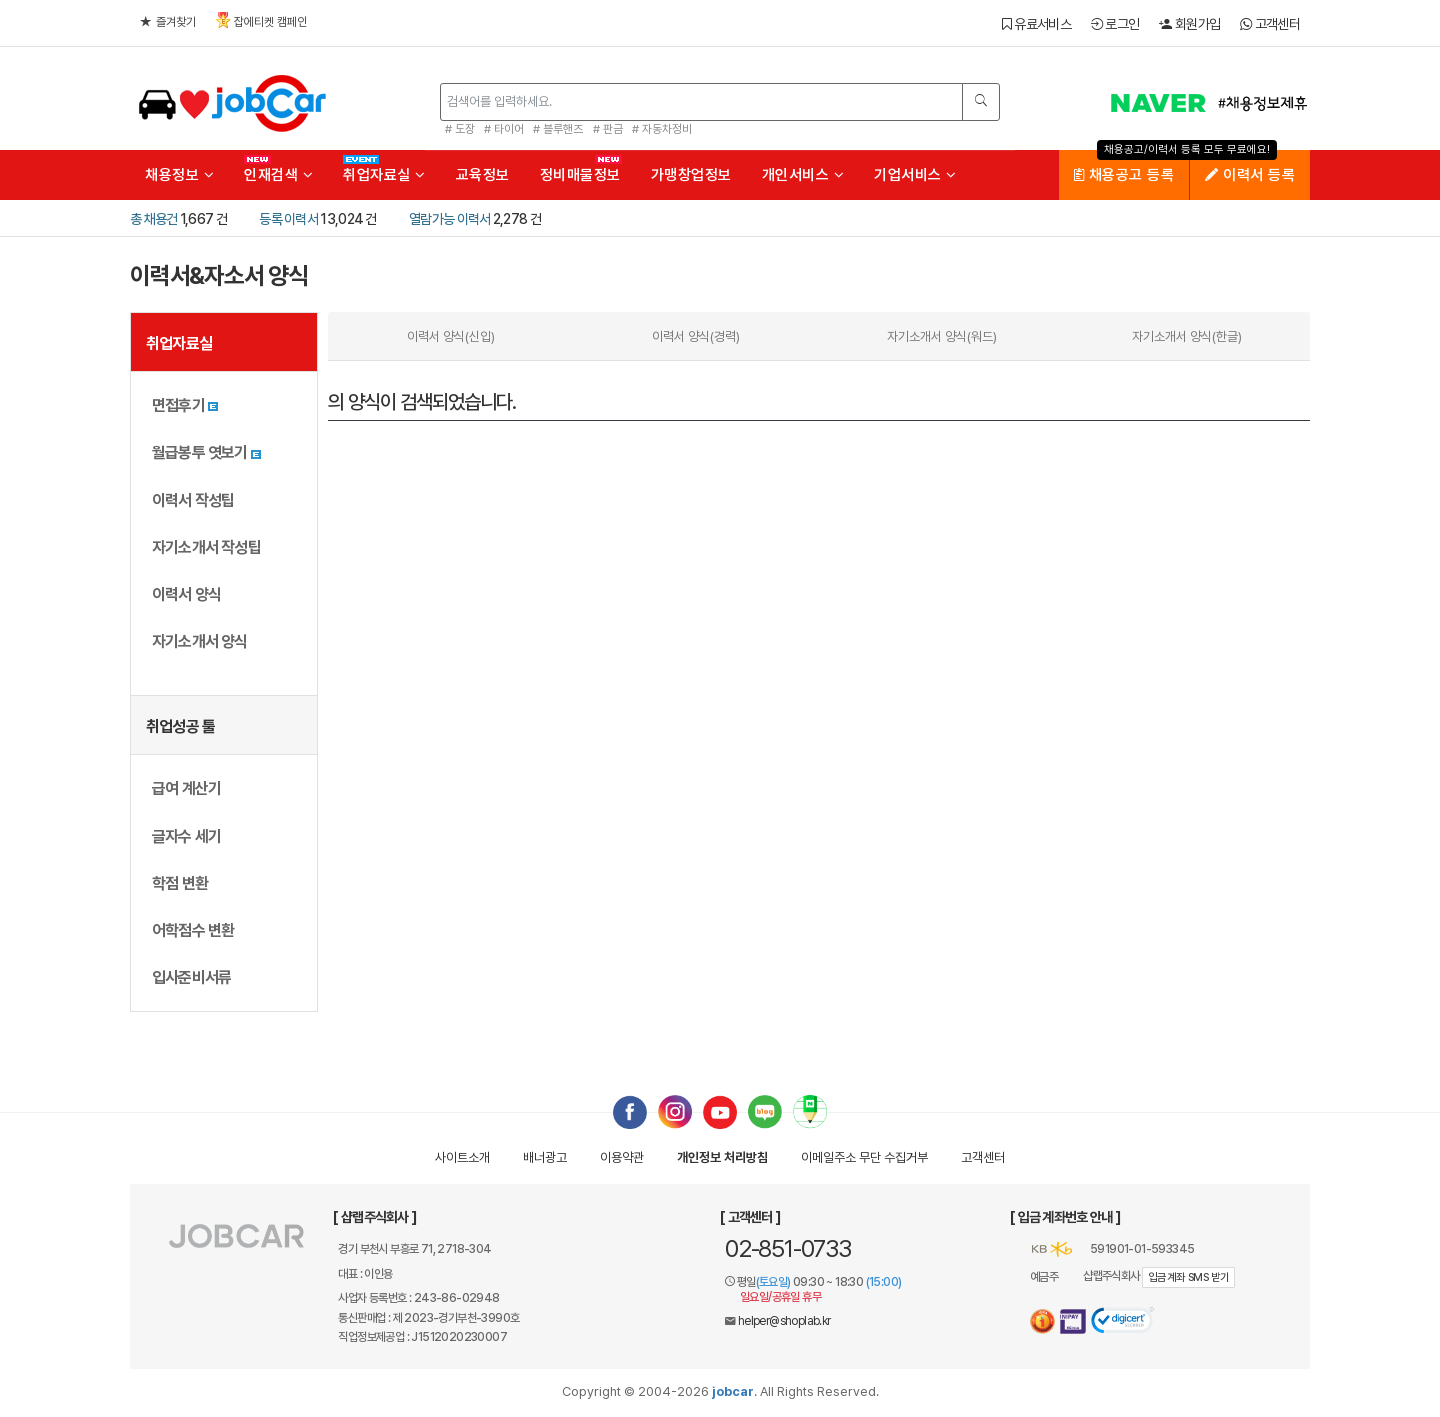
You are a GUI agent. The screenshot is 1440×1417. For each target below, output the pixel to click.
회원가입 (1189, 24)
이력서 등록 (1250, 175)
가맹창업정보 (691, 175)
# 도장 (460, 129)
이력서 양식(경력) (696, 336)
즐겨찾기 (168, 22)
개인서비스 (803, 175)
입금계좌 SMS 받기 (1188, 1277)
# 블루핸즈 (558, 129)
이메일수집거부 (864, 1157)
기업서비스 (915, 175)
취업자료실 (384, 175)
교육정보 (483, 175)
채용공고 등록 (1124, 175)
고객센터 (1270, 24)
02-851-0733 (788, 1248)
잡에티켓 (261, 20)
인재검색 (278, 175)
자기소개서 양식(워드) (942, 336)
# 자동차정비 (662, 129)
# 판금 (608, 129)
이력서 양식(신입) (451, 336)
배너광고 (545, 1157)
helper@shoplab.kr (784, 1321)
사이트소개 (462, 1157)
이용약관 (622, 1157)
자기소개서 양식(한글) (1187, 336)
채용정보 (179, 175)
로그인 (1115, 24)
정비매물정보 (580, 175)
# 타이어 (504, 129)
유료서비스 (1036, 24)
